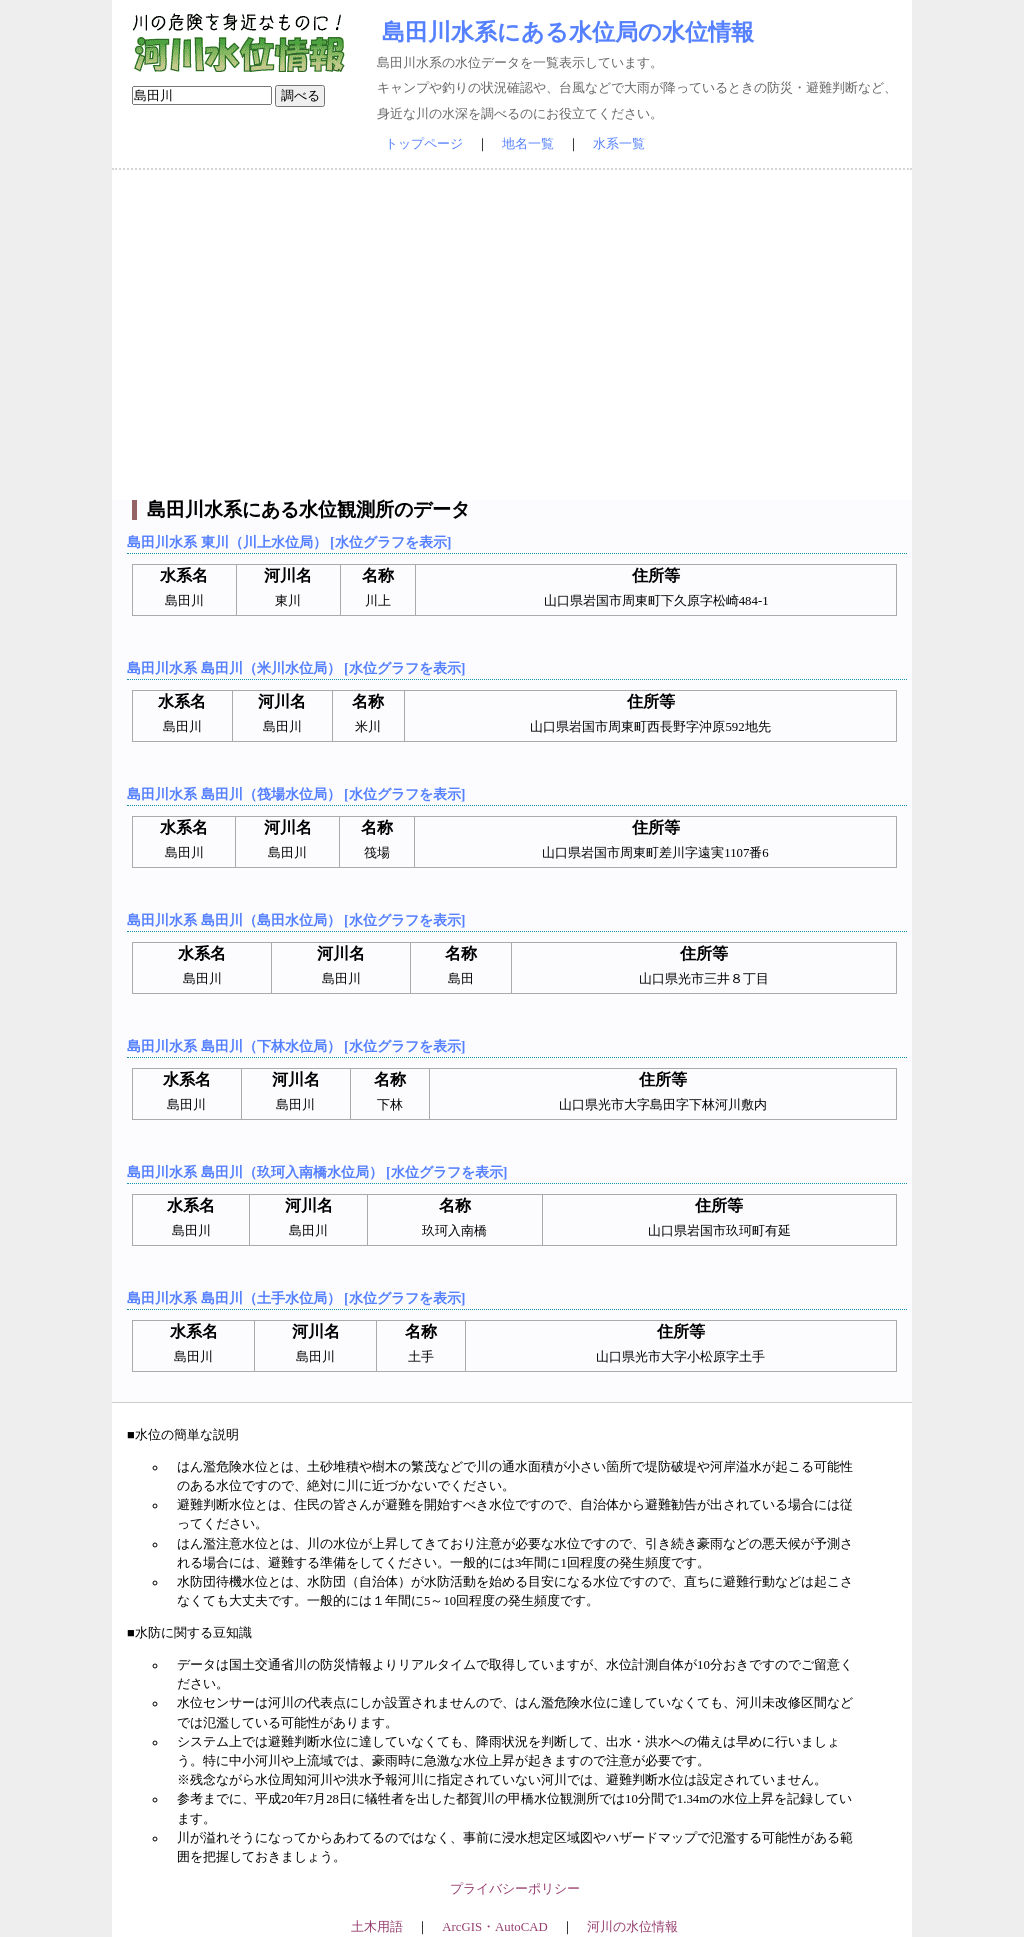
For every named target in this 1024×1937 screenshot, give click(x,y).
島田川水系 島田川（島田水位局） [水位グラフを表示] (296, 920)
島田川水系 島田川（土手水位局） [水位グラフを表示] (296, 1298)
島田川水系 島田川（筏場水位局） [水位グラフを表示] (296, 794)
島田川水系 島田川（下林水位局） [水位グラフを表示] (296, 1046)
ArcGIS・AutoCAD (494, 1927)
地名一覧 (528, 144)
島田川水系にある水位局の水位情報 (568, 32)
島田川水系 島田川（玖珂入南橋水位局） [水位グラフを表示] (317, 1172)
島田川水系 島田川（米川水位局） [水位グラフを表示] (296, 668)
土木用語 (377, 1927)
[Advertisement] (512, 335)
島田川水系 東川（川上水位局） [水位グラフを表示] (289, 542)
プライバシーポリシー (515, 1889)
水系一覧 (619, 144)
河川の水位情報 (632, 1927)
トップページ (424, 144)
